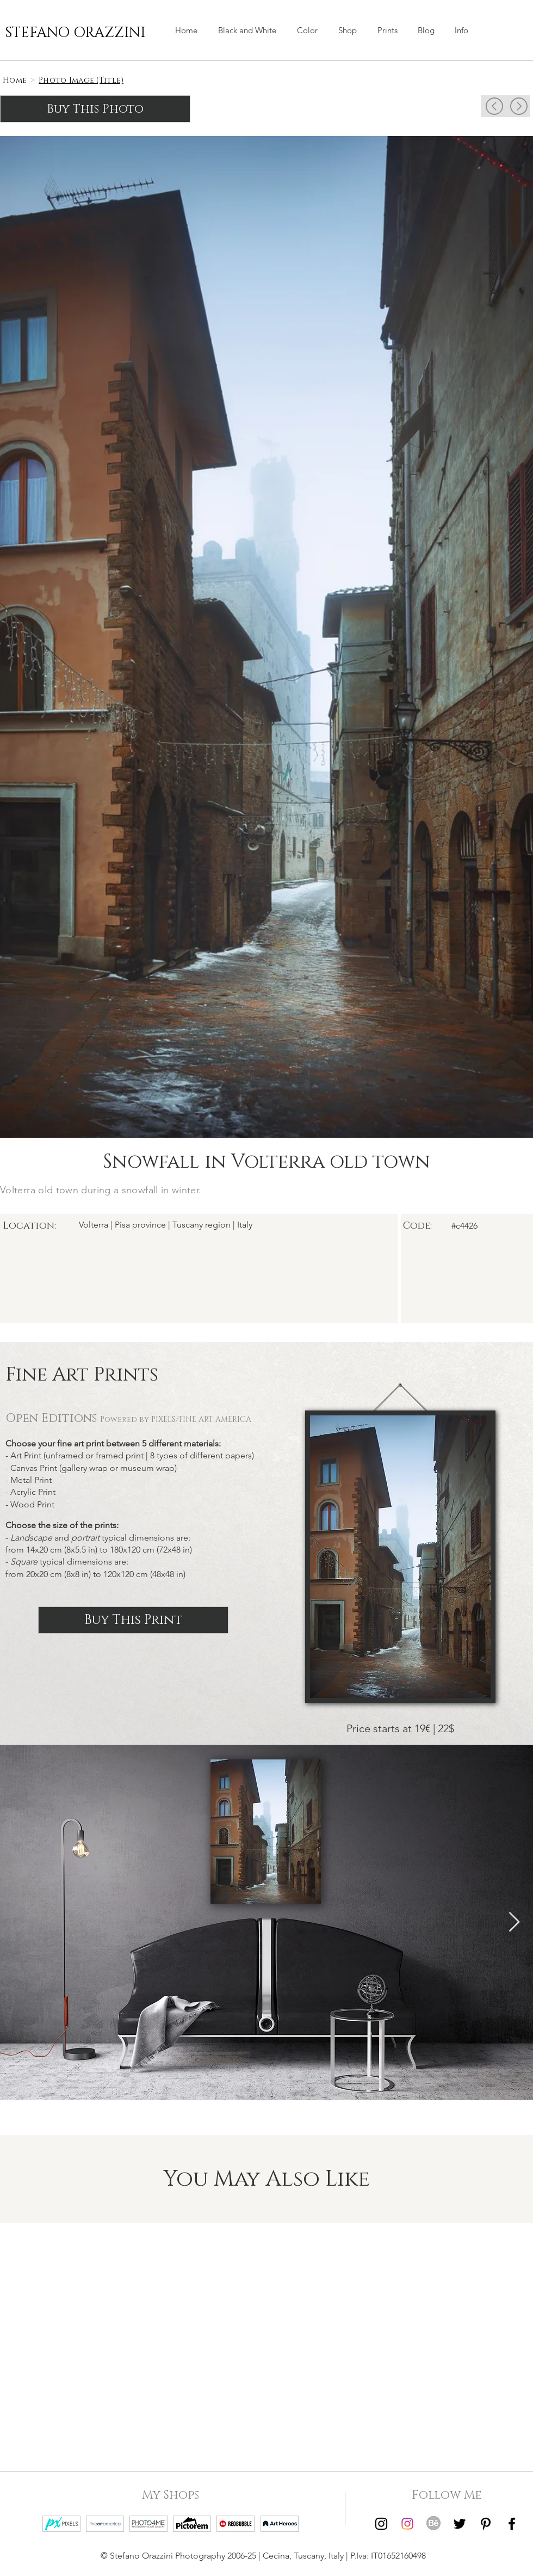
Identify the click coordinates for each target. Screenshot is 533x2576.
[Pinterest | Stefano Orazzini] (486, 2524)
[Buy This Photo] (95, 108)
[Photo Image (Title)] (81, 80)
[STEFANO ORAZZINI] (75, 33)
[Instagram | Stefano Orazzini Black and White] (381, 2524)
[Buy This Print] (133, 1620)
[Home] (14, 80)
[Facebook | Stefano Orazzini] (512, 2524)
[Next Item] (514, 1922)
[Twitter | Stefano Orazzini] (459, 2524)
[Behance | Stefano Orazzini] (433, 2524)
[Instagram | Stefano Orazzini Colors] (407, 2524)
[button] (347, 30)
